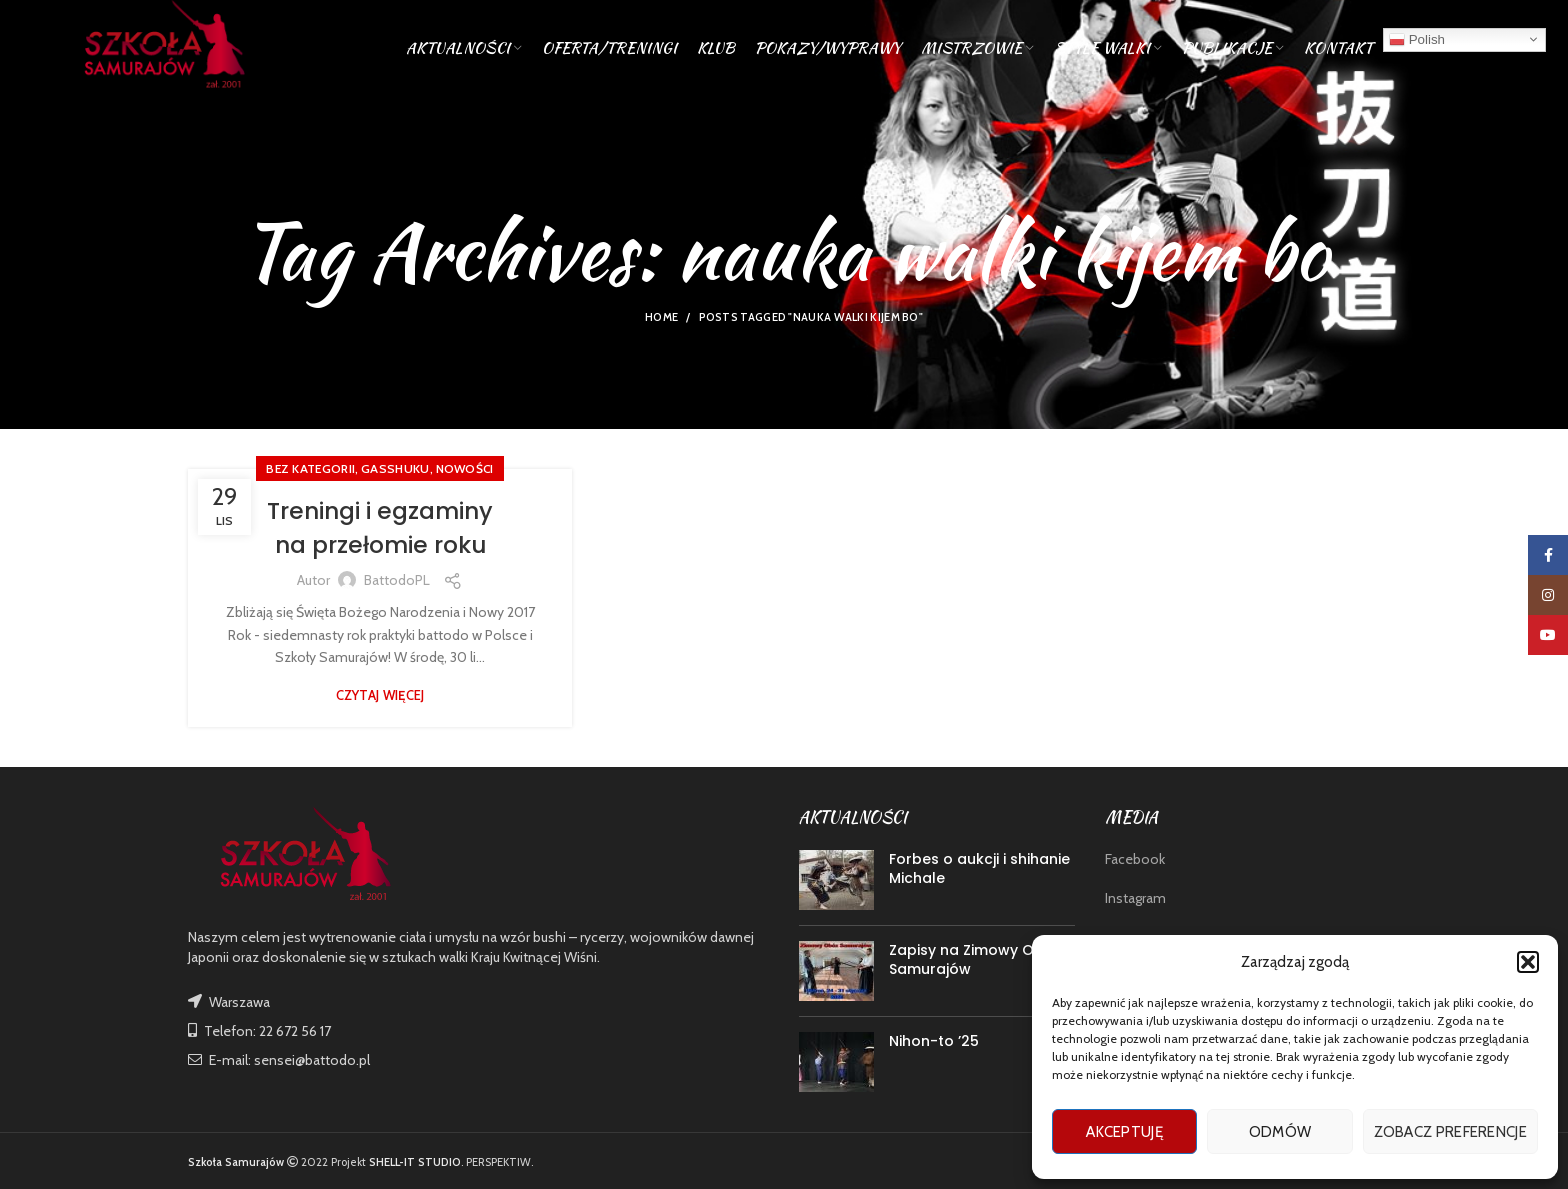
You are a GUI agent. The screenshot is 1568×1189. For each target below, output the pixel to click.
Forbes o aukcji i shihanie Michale (979, 869)
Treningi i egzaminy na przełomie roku (380, 527)
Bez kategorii (310, 468)
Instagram (1135, 898)
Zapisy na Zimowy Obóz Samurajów (975, 960)
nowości (465, 468)
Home (661, 317)
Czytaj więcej (380, 695)
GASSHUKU (395, 468)
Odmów (1280, 1132)
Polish (1417, 44)
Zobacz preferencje (1450, 1132)
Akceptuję (1124, 1132)
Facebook (1135, 859)
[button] (1528, 962)
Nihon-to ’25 (934, 1041)
